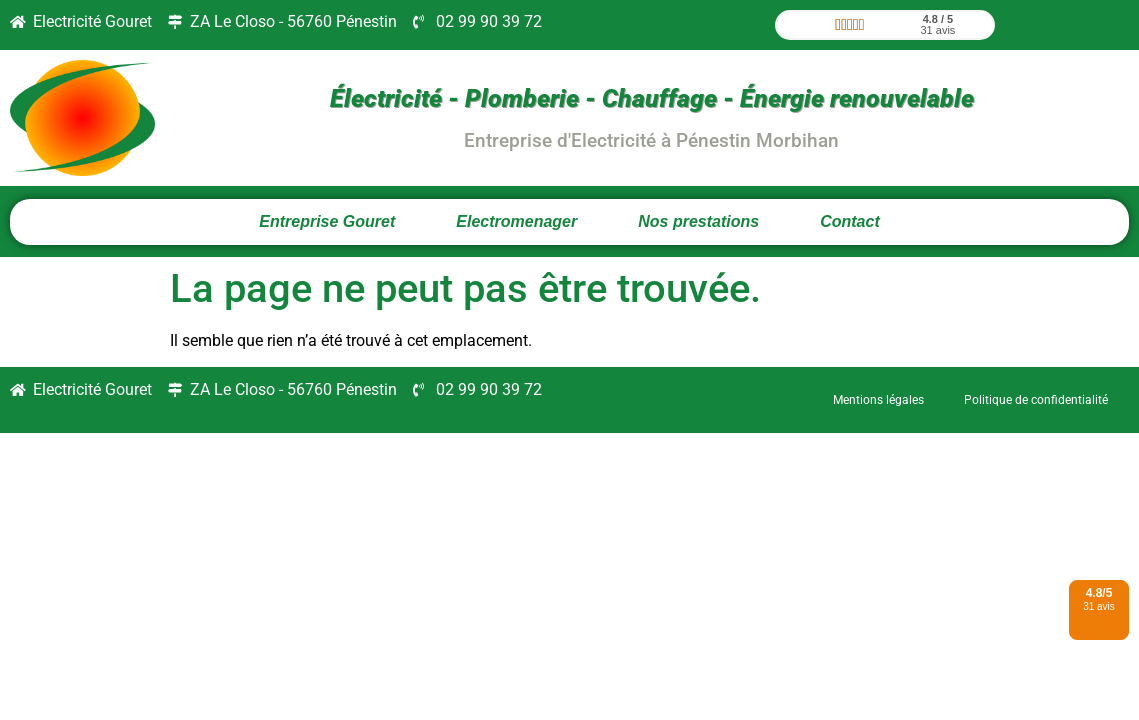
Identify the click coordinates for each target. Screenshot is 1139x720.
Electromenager (516, 221)
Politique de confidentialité (1036, 400)
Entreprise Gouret (327, 221)
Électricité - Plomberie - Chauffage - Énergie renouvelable (652, 98)
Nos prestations (698, 221)
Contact (850, 221)
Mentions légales (878, 400)
